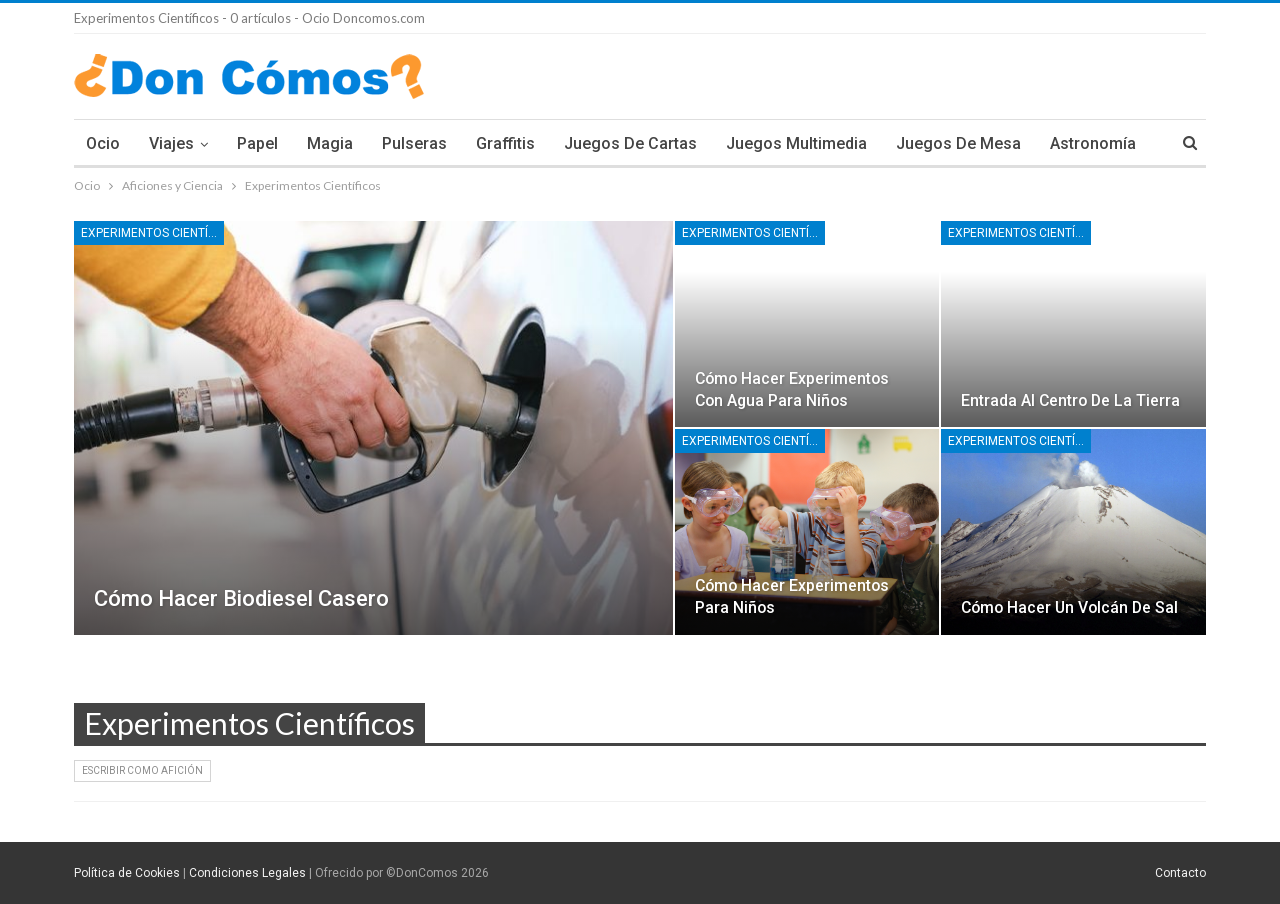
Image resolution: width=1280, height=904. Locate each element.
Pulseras (414, 143)
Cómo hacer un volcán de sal (1069, 607)
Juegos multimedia (796, 143)
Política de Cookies (127, 873)
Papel (257, 143)
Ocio (103, 143)
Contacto (1180, 873)
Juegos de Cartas (630, 143)
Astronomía (1093, 143)
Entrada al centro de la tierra (1070, 400)
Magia (330, 143)
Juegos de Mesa (958, 143)
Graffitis (505, 143)
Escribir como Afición (142, 770)
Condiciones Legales (247, 873)
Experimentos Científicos (152, 233)
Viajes (171, 143)
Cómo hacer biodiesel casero (241, 598)
